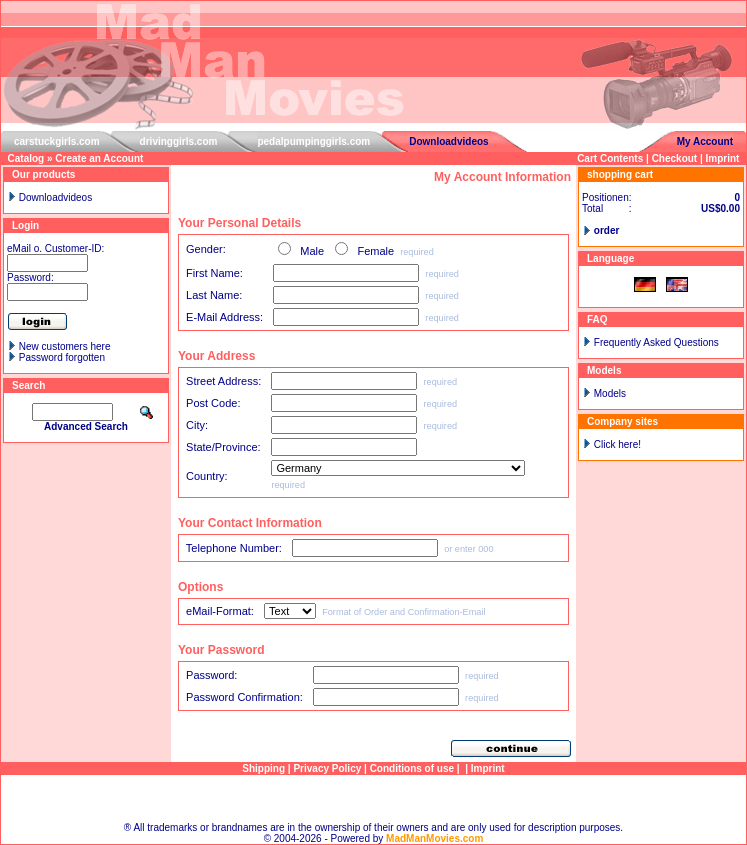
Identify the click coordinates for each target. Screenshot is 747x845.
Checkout (675, 158)
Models (610, 393)
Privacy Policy (327, 768)
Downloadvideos (448, 141)
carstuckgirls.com (57, 141)
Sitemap (373, 798)
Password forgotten (62, 357)
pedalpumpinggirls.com (313, 141)
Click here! (617, 444)
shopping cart (620, 174)
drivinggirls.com (179, 141)
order (607, 230)
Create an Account (99, 158)
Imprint (723, 158)
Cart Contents (610, 158)
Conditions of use (412, 768)
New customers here (65, 346)
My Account (705, 141)
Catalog (26, 158)
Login (25, 225)
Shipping (263, 768)
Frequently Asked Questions (656, 342)
